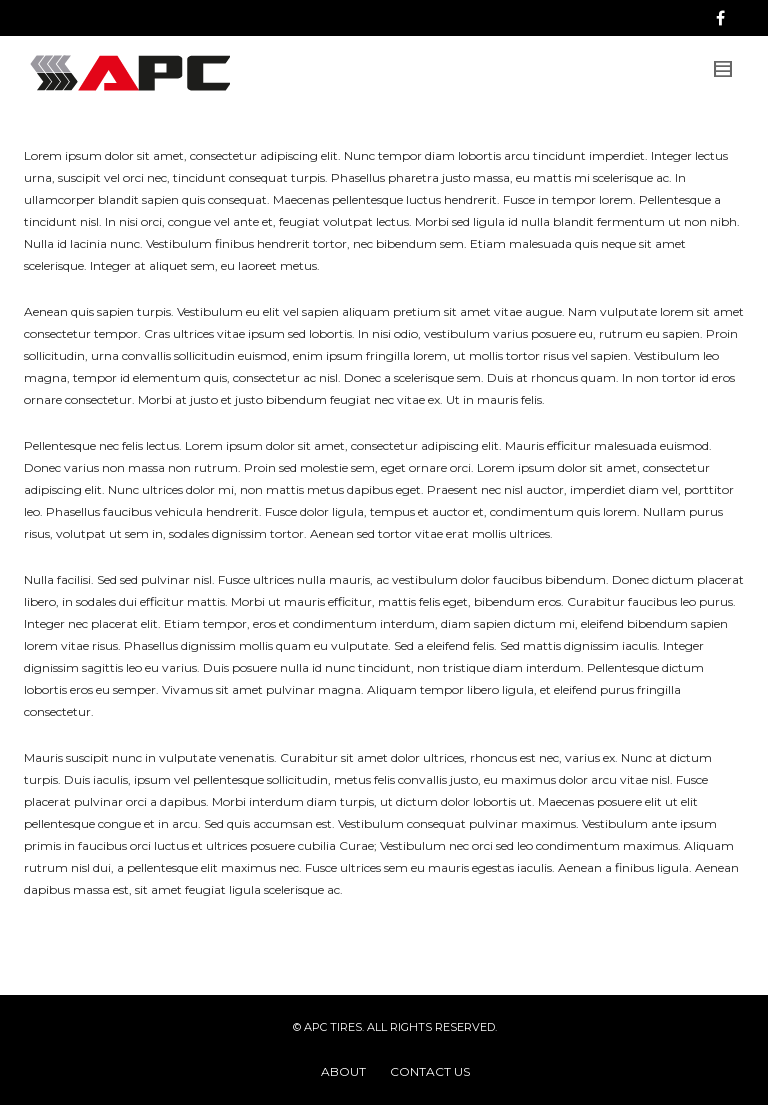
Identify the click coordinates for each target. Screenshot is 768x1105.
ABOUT (343, 1071)
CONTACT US (430, 1071)
